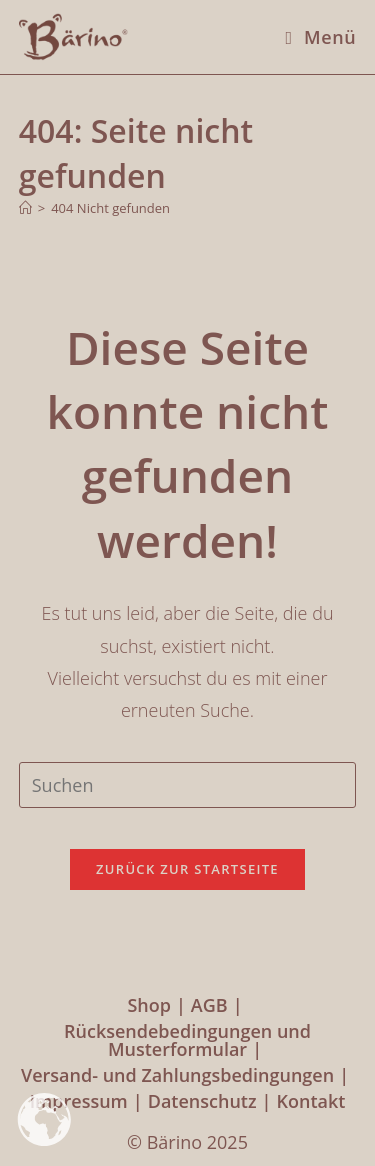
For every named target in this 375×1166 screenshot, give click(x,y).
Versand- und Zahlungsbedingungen (177, 1075)
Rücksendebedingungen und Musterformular (187, 1040)
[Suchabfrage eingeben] (188, 785)
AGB (209, 1005)
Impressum (79, 1101)
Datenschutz (202, 1101)
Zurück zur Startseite (187, 869)
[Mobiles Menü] (314, 37)
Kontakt (310, 1101)
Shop (149, 1005)
